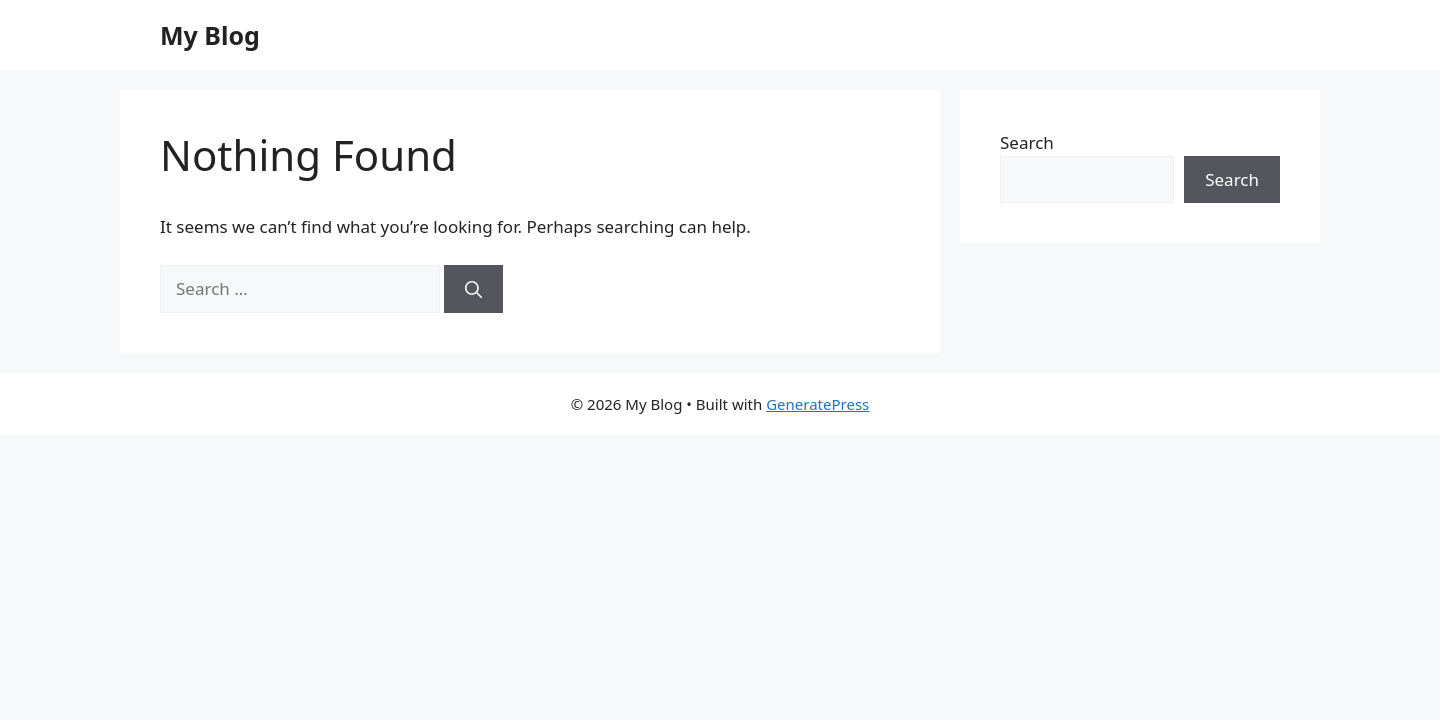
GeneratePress (817, 404)
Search (1027, 142)
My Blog (210, 35)
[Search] (473, 289)
